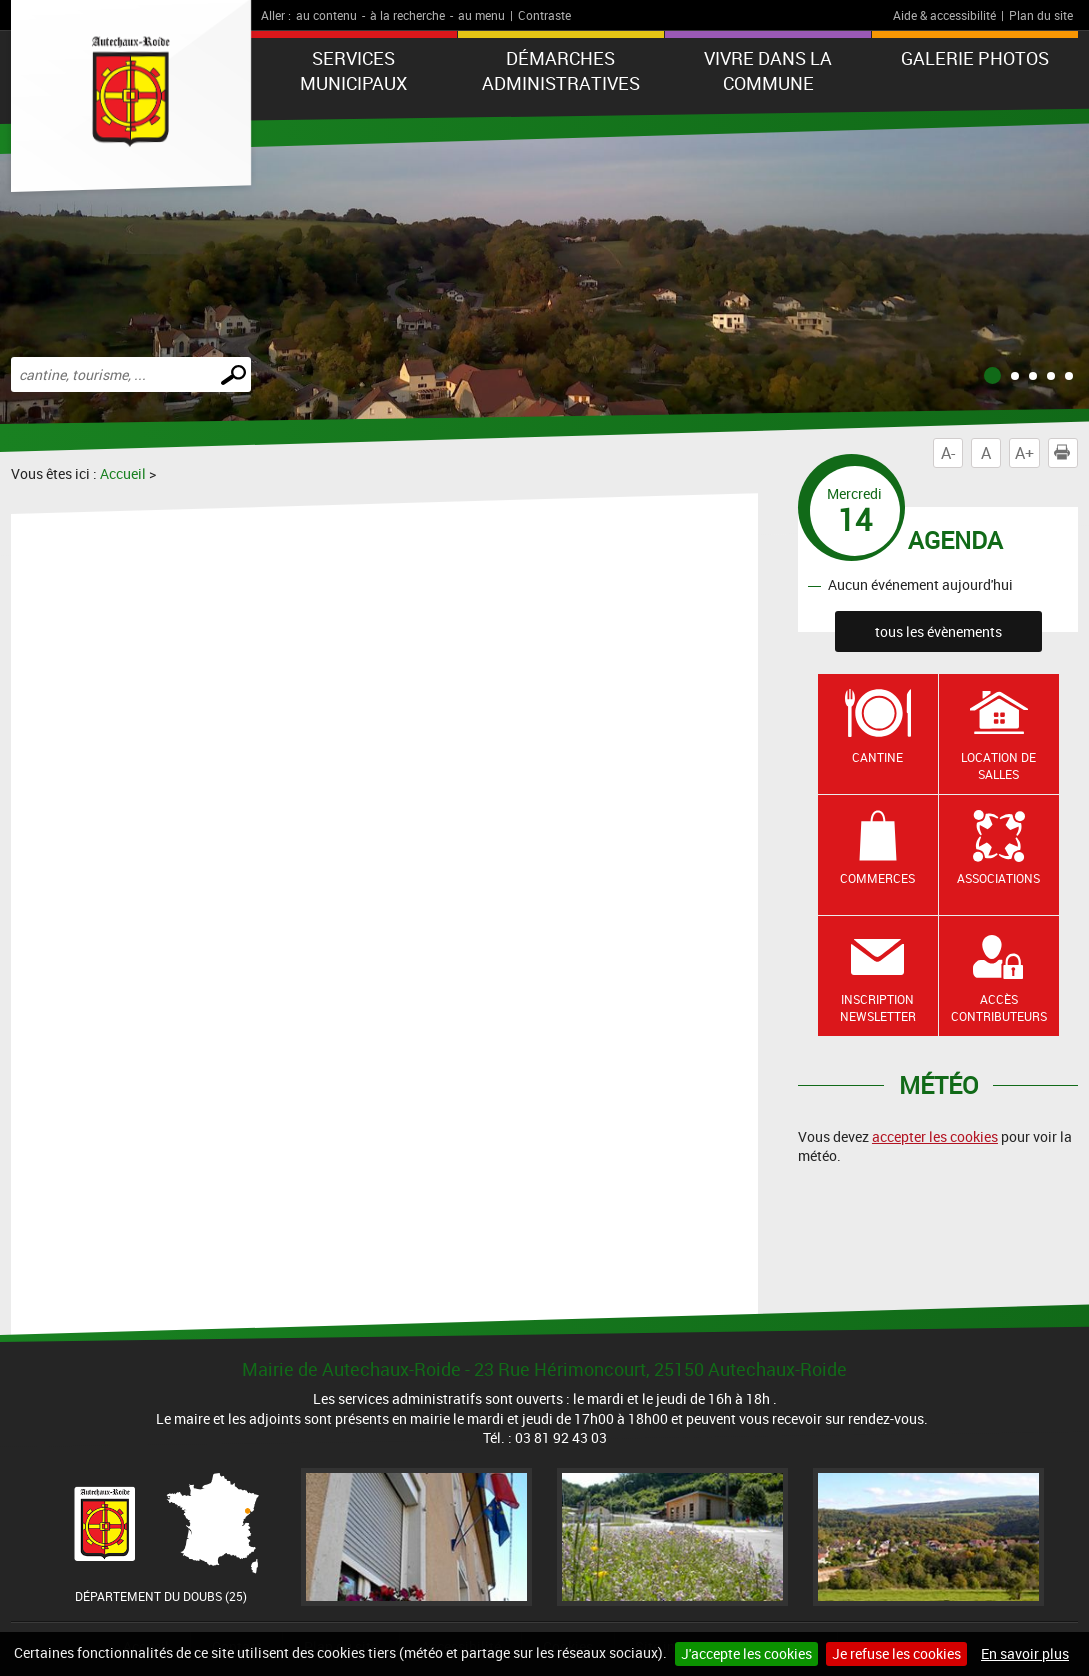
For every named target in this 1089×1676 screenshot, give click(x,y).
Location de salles (998, 765)
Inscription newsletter (878, 1007)
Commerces (877, 878)
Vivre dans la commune (768, 70)
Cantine (877, 757)
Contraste (544, 15)
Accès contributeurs (999, 1007)
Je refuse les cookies (896, 1653)
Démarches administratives (561, 70)
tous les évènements (938, 631)
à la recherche (407, 15)
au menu (481, 15)
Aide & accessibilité (944, 15)
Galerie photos (975, 58)
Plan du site (1041, 15)
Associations (998, 878)
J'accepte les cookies (746, 1653)
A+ (1024, 453)
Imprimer (1066, 453)
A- (948, 453)
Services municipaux (353, 70)
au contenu (326, 15)
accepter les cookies (935, 1136)
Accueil (123, 473)
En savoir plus (1025, 1653)
